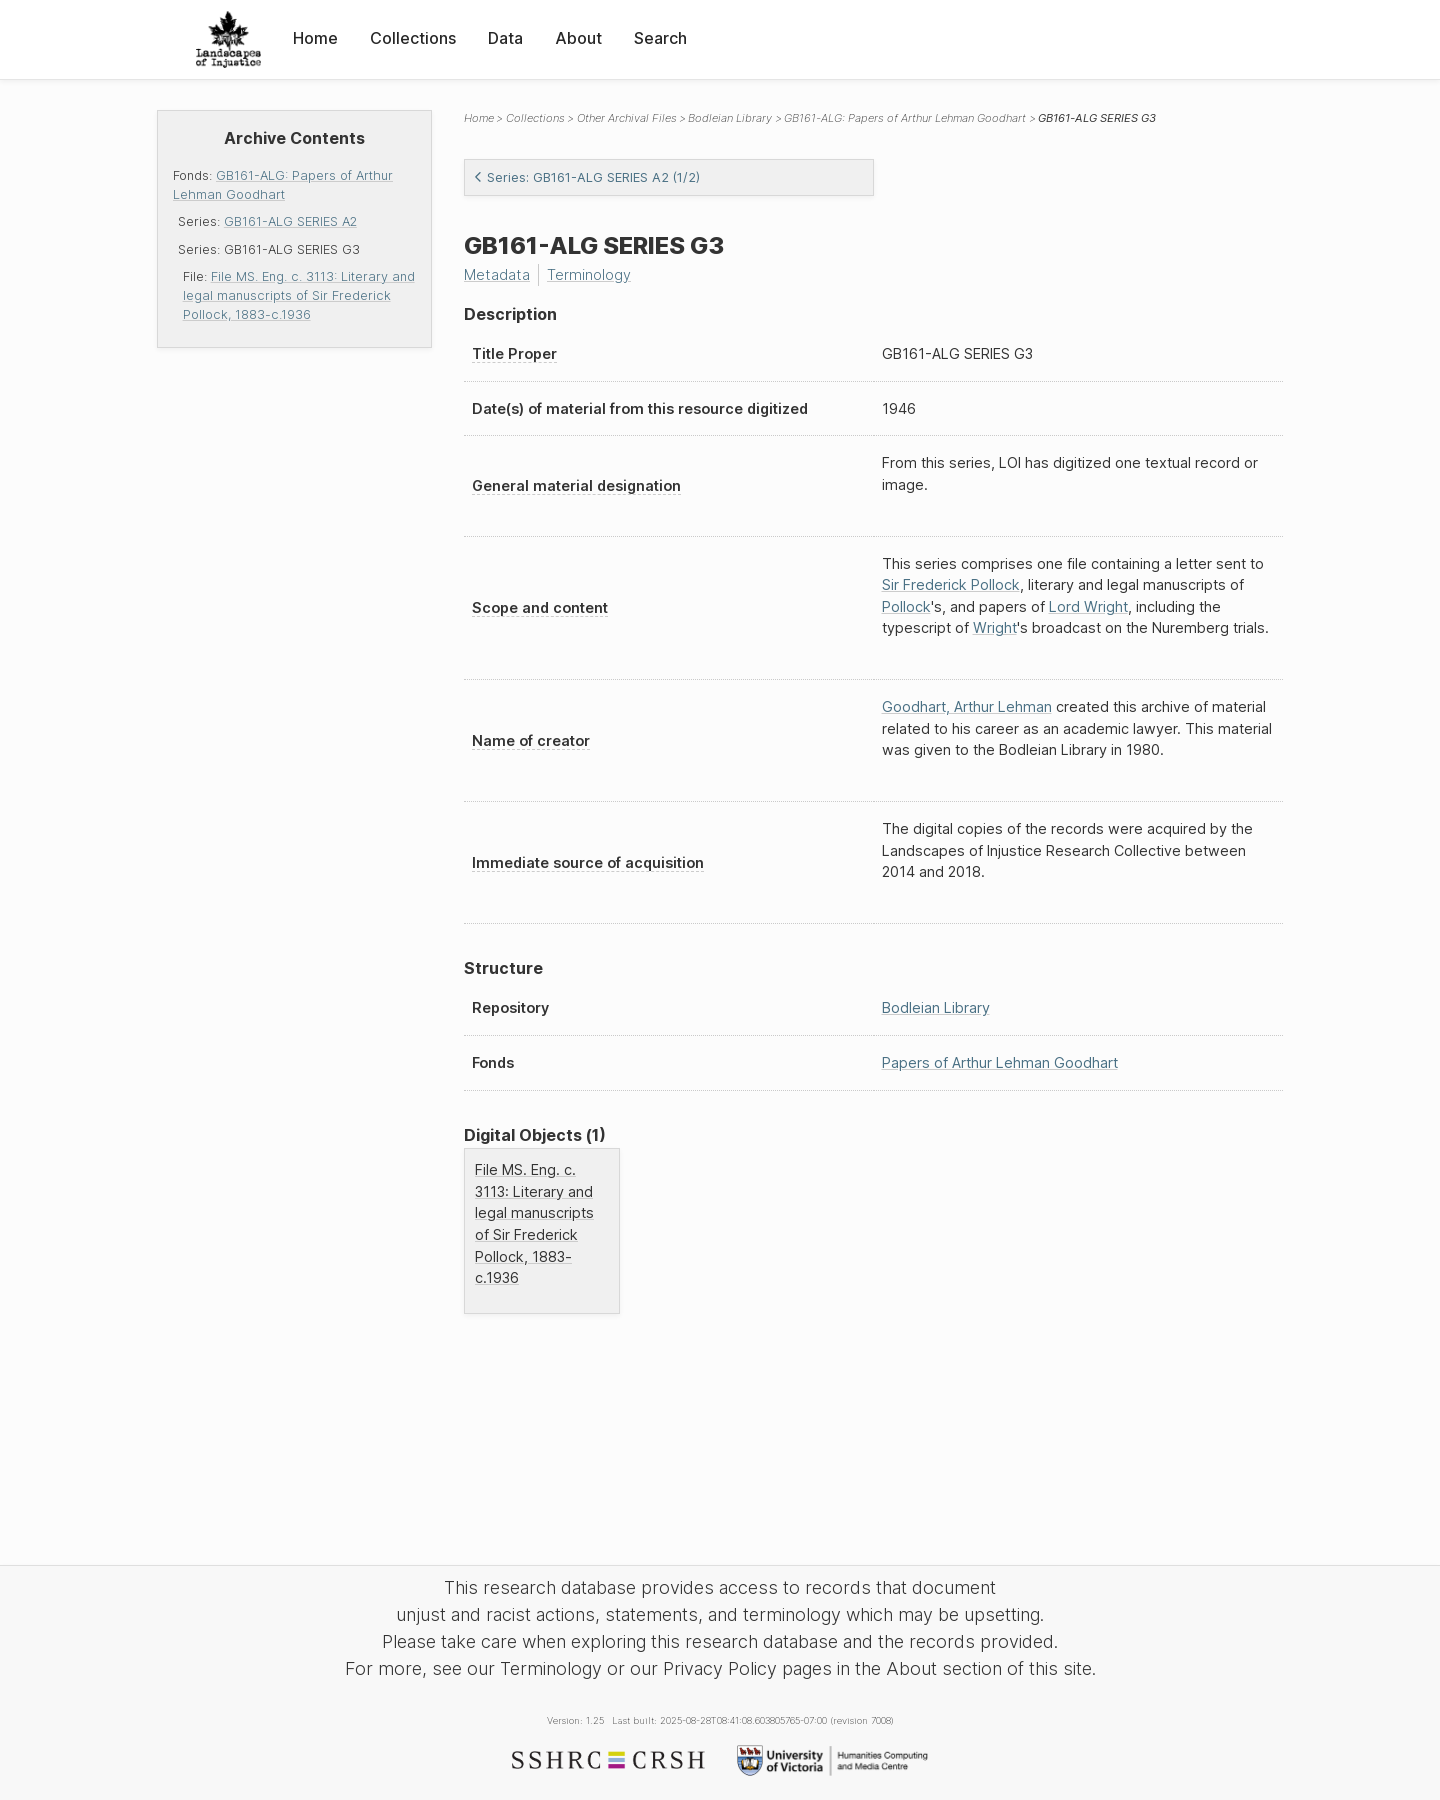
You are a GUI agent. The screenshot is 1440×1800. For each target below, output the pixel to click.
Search (660, 38)
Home (315, 38)
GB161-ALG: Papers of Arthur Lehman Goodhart (905, 118)
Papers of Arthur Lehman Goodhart (1000, 1062)
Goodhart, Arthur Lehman (967, 706)
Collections (413, 38)
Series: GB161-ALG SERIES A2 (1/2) (586, 177)
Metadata (497, 274)
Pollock (906, 606)
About (578, 38)
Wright (995, 627)
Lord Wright (1088, 606)
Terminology (589, 274)
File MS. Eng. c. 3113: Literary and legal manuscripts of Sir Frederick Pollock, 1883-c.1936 (299, 295)
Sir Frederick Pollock (951, 584)
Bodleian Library (730, 118)
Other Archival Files (627, 118)
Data (505, 38)
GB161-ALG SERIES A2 (290, 221)
